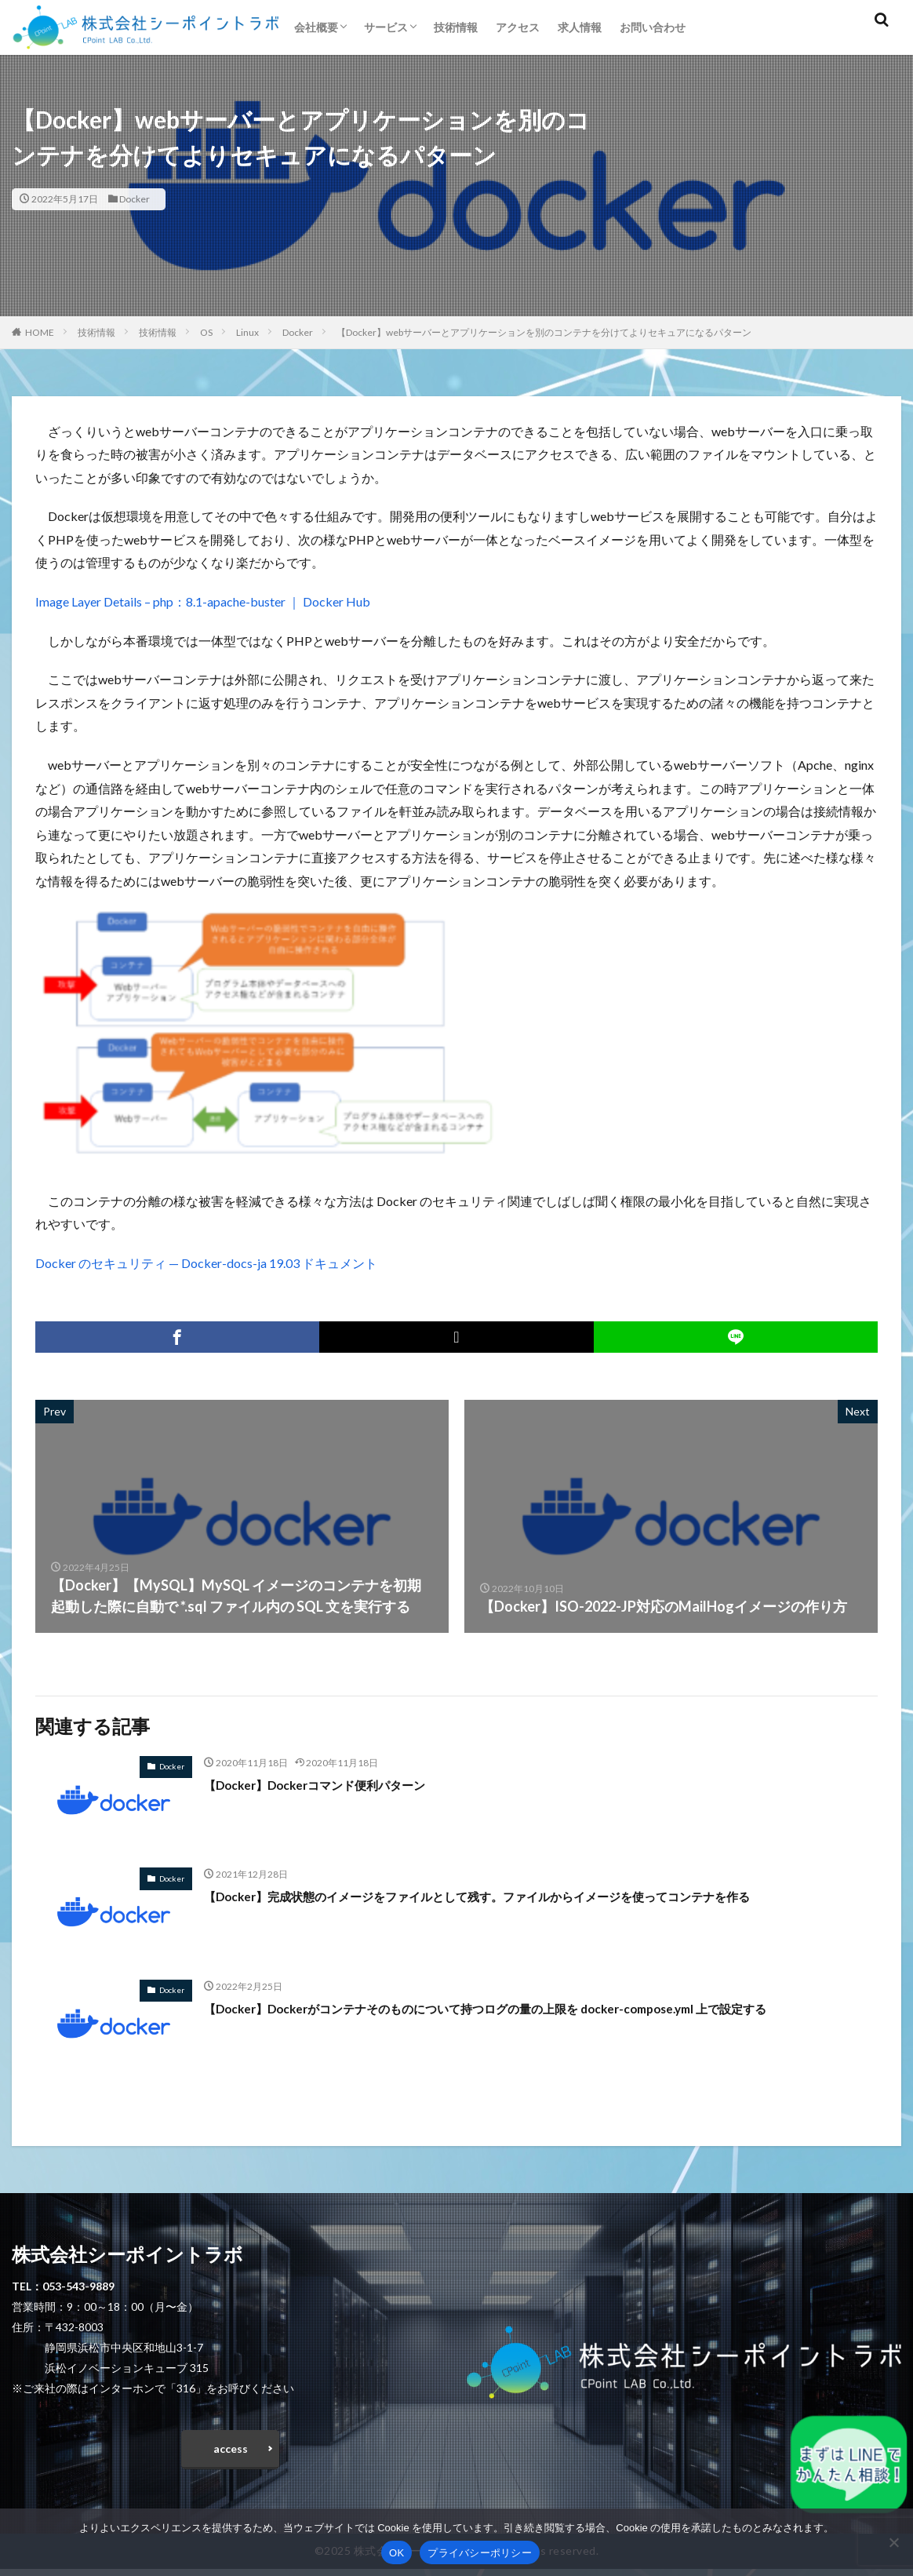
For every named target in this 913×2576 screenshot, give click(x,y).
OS (206, 332)
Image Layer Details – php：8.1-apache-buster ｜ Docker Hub (202, 601)
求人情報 (580, 27)
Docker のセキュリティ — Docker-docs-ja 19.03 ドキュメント (206, 1262)
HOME (39, 332)
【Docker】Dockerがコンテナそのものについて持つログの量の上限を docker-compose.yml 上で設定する (538, 2008)
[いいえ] (893, 2542)
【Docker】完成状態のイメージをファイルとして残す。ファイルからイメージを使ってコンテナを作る (530, 1895)
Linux (247, 332)
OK (396, 2553)
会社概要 (316, 27)
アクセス (518, 27)
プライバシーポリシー (479, 2553)
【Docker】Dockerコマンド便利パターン (335, 1784)
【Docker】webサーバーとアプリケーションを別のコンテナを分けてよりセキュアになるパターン (543, 332)
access (230, 2452)
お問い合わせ (653, 27)
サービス (386, 27)
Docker (134, 199)
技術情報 (456, 27)
